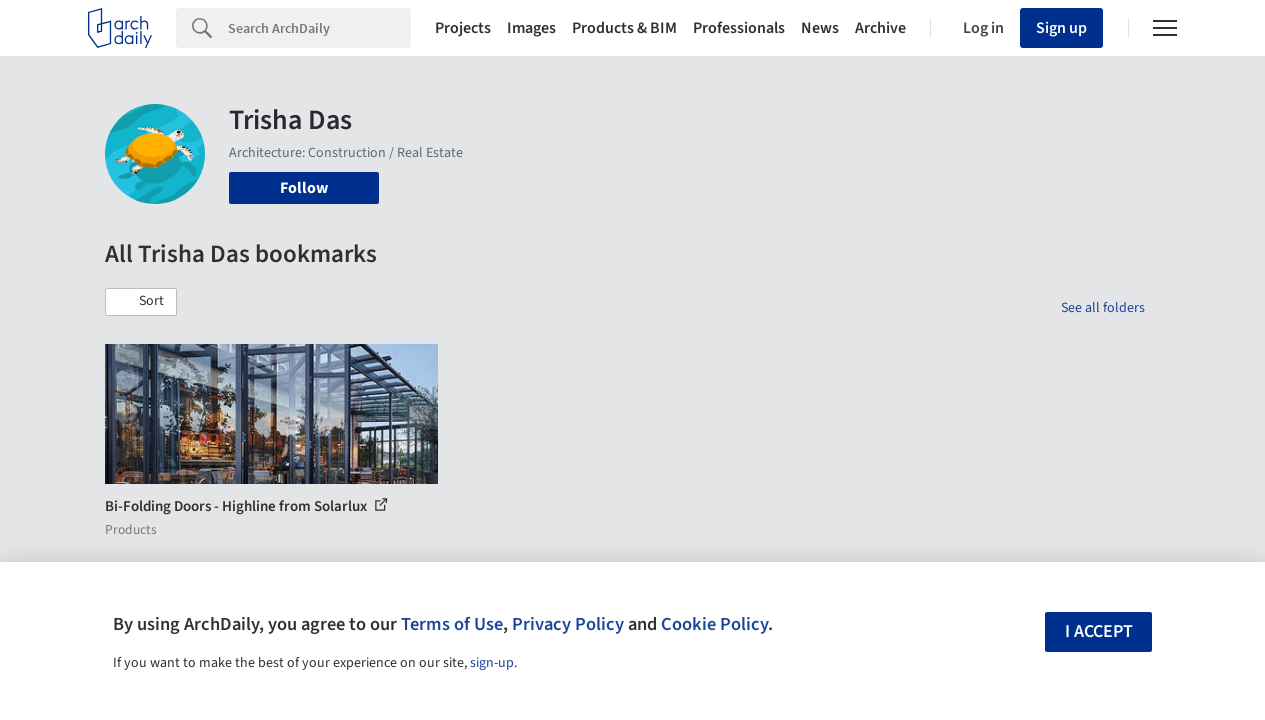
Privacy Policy (568, 624)
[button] (141, 302)
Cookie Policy (714, 624)
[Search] (319, 28)
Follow (304, 188)
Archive (880, 28)
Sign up (1061, 28)
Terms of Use (452, 624)
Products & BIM (624, 28)
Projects (463, 28)
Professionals (739, 28)
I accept (1099, 631)
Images (531, 28)
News (820, 28)
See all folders (1103, 308)
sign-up (492, 663)
